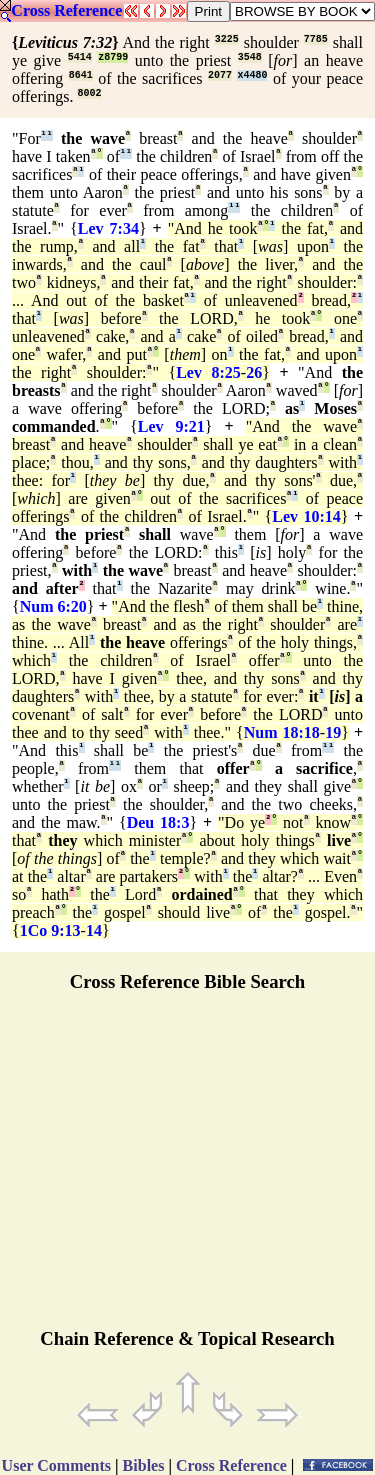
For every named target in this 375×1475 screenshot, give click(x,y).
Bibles (144, 1465)
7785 (316, 39)
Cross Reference (66, 10)
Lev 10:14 (306, 516)
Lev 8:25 (208, 372)
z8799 (113, 57)
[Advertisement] (188, 1169)
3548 (250, 57)
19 (333, 732)
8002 (89, 93)
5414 (80, 57)
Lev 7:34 (108, 228)
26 (254, 372)
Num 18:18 (282, 732)
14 (94, 930)
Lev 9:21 (171, 426)
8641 (81, 75)
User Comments (56, 1465)
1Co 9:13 (50, 930)
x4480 (252, 75)
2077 (220, 75)
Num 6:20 (53, 606)
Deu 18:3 (158, 822)
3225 (227, 39)
